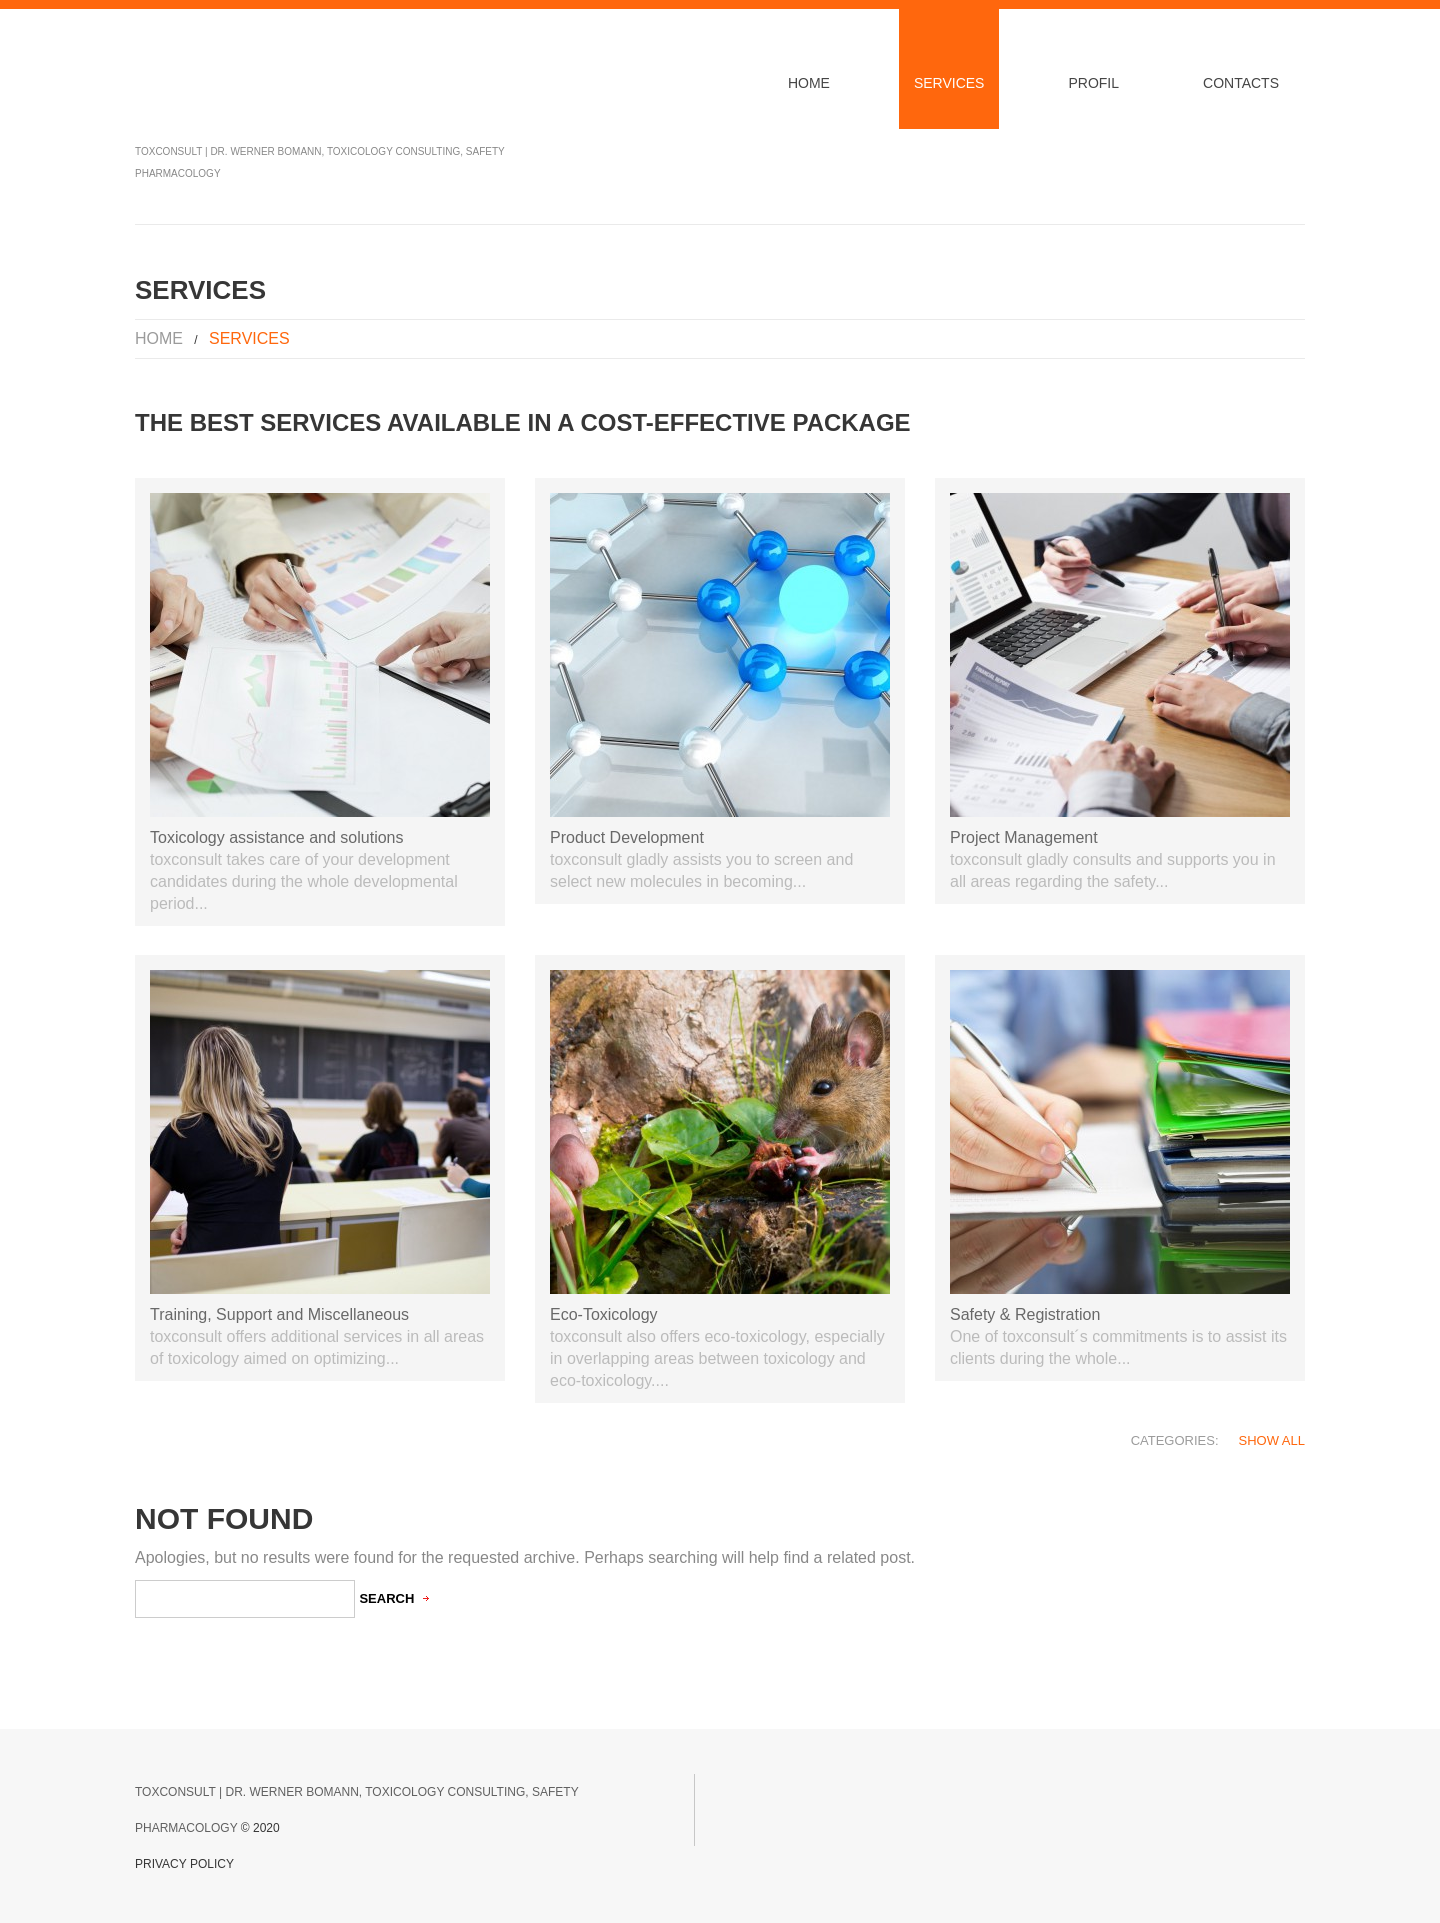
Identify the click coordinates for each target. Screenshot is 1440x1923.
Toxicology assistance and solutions (276, 837)
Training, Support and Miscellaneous (279, 1314)
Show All (1272, 1440)
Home (809, 83)
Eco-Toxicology (604, 1314)
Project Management (1024, 837)
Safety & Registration (1025, 1314)
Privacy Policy (184, 1864)
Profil (1093, 83)
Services (949, 83)
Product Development (627, 837)
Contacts (1241, 83)
